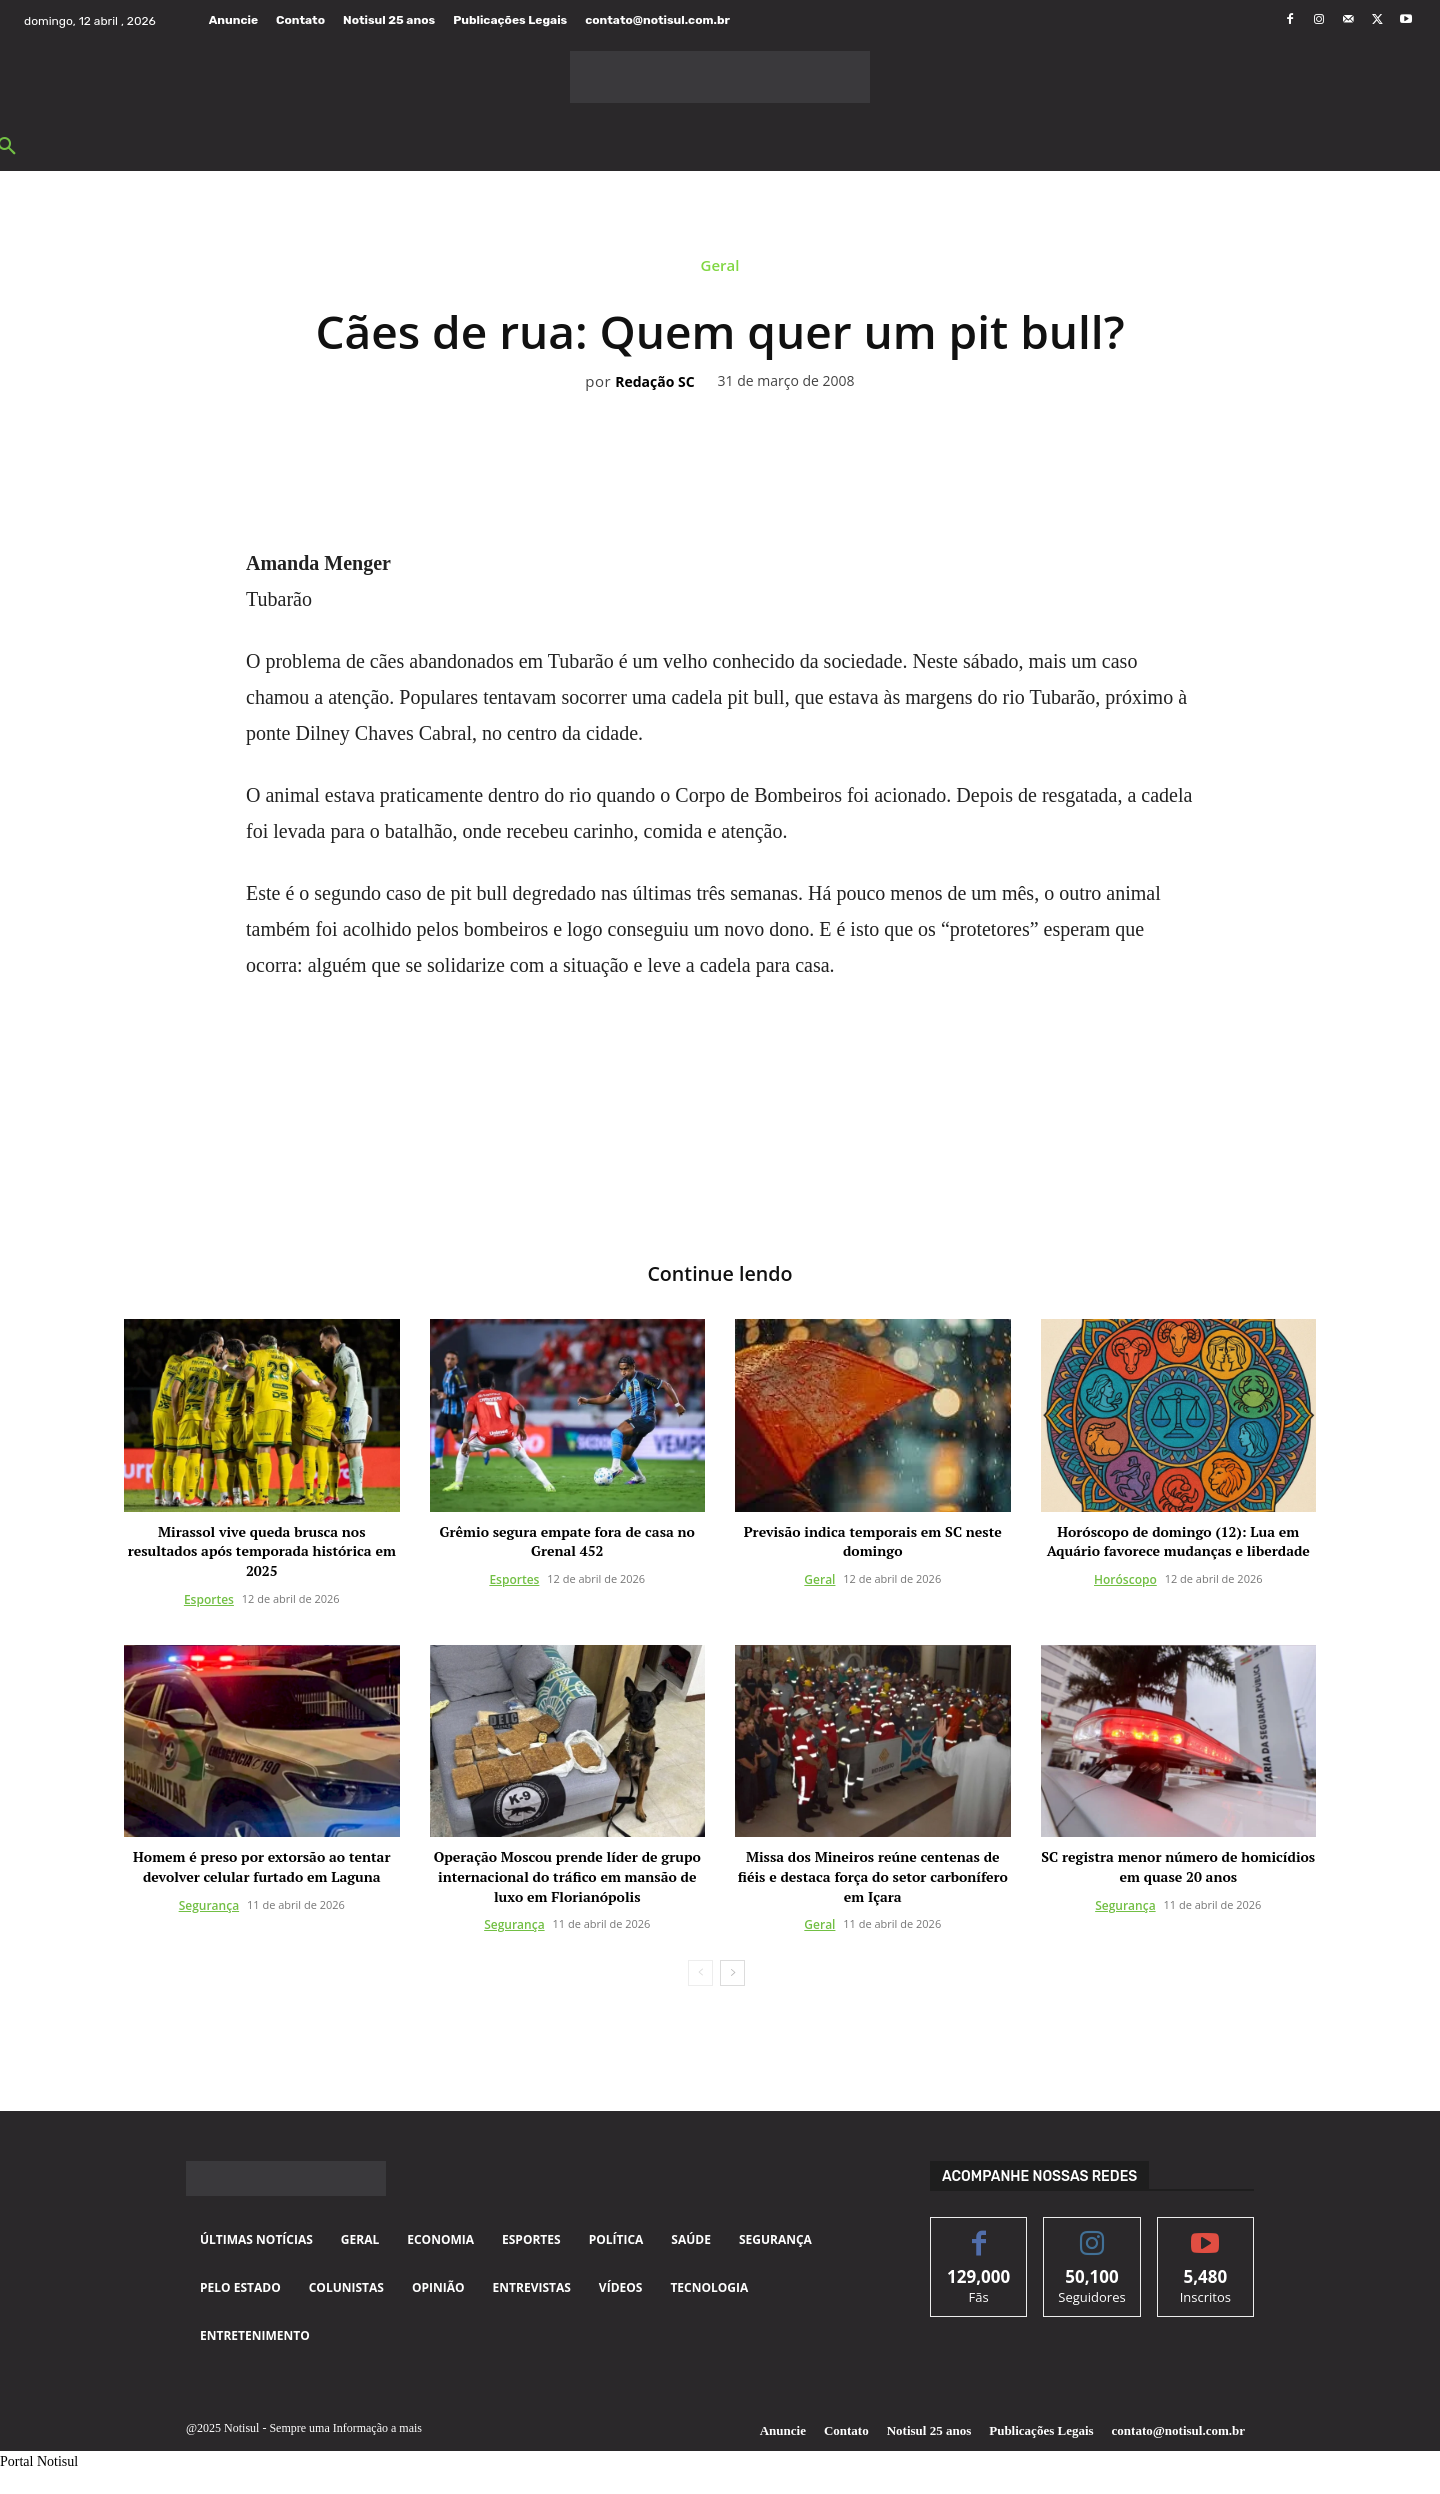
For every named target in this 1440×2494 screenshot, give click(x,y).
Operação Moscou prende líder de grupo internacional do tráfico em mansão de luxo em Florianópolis (567, 1877)
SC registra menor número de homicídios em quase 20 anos (1178, 1867)
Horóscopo (1125, 1579)
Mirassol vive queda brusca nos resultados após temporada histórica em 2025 (262, 1551)
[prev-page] (700, 1974)
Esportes (209, 1599)
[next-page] (732, 1974)
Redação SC (654, 382)
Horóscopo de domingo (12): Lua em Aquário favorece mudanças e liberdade (1178, 1541)
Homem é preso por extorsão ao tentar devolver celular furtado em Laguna (261, 1867)
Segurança (209, 1905)
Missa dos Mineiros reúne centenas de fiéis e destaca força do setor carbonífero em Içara (873, 1877)
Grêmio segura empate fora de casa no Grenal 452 (567, 1541)
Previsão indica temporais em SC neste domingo (873, 1541)
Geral (720, 270)
